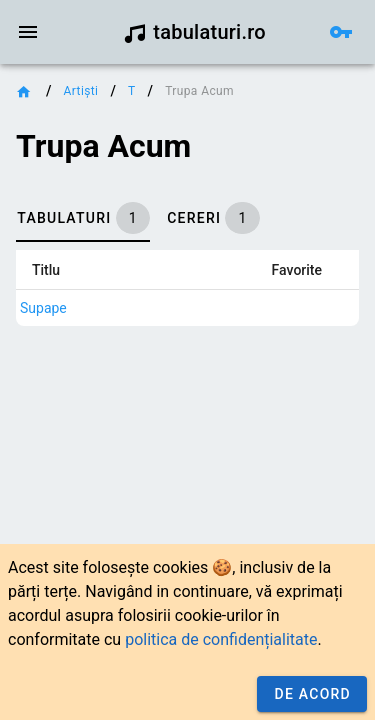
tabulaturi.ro (194, 32)
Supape (43, 308)
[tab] (83, 218)
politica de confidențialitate (221, 639)
